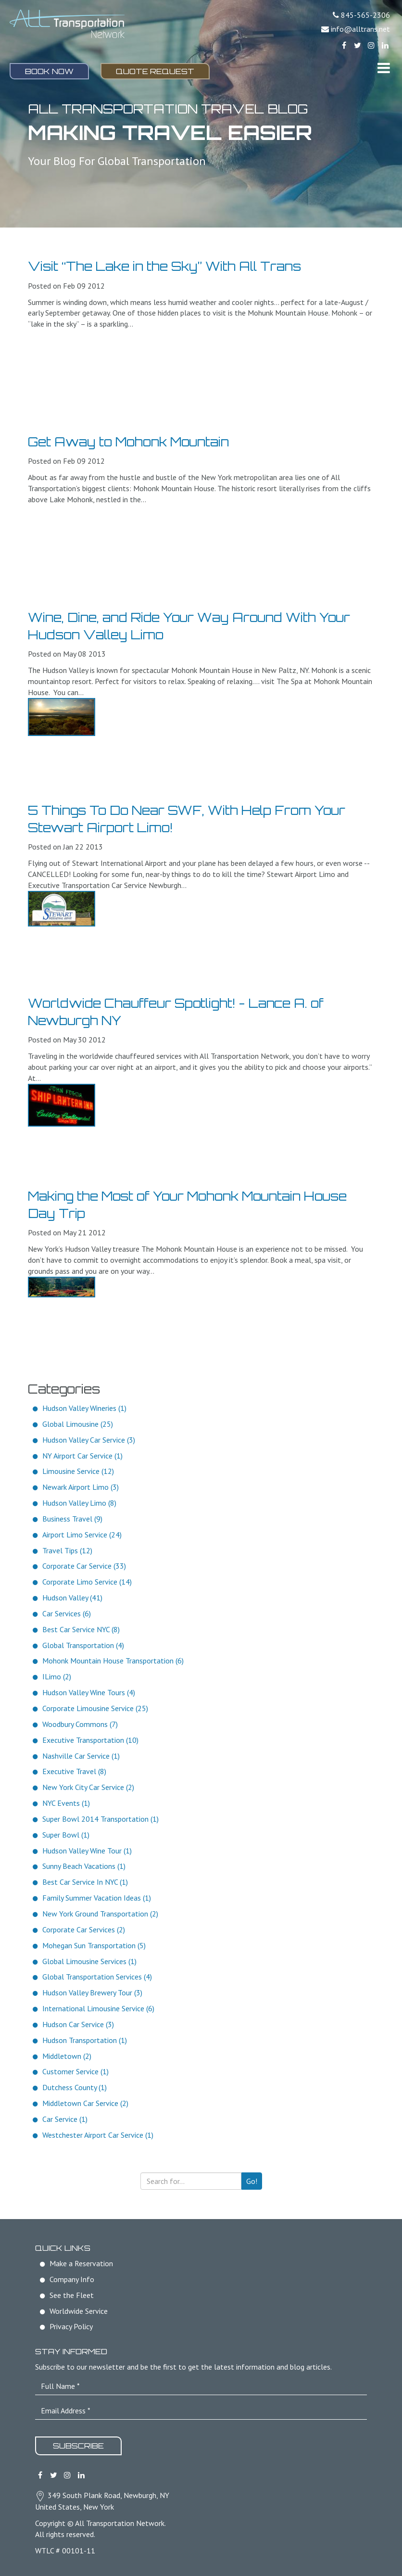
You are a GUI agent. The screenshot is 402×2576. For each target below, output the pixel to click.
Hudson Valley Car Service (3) (88, 1440)
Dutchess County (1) (74, 2087)
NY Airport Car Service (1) (82, 1455)
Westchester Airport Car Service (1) (97, 2135)
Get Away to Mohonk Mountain (128, 441)
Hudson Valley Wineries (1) (84, 1408)
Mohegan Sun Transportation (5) (94, 1945)
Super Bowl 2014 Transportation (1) (100, 1819)
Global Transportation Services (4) (97, 1976)
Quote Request (155, 71)
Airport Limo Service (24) (82, 1534)
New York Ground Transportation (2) (100, 1913)
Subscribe (78, 2445)
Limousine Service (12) (78, 1471)
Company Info (72, 2279)
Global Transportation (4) (83, 1645)
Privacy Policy (71, 2326)
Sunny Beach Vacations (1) (84, 1866)
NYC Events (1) (66, 1803)
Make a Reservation (81, 2263)
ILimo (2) (56, 1676)
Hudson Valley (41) (72, 1597)
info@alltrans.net (360, 29)
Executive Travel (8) (74, 1771)
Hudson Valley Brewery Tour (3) (92, 1992)
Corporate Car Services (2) (83, 1929)
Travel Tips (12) (67, 1550)
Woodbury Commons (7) (80, 1724)
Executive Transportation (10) (90, 1740)
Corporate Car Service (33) (84, 1566)
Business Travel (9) (72, 1518)
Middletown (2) (66, 2056)
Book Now (49, 71)
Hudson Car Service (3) (78, 2024)
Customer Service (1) (75, 2071)
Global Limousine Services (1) (89, 1961)
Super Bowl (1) (65, 1835)
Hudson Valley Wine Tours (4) (88, 1692)
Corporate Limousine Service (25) (95, 1708)
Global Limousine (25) (77, 1424)
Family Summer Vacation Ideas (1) (96, 1898)
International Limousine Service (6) (98, 2008)
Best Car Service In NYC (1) (85, 1882)
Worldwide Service (79, 2311)
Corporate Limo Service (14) (87, 1581)
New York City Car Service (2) (88, 1787)
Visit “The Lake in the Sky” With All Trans (164, 266)
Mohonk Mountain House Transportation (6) (113, 1660)
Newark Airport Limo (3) (80, 1487)
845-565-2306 (365, 15)
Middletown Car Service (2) (85, 2103)
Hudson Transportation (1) (84, 2040)
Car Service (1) (65, 2119)
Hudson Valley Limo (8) (79, 1503)
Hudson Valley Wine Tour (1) (87, 1850)
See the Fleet (72, 2295)
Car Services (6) (66, 1613)
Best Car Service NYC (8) (81, 1629)
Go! (251, 2181)
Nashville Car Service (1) (81, 1756)
